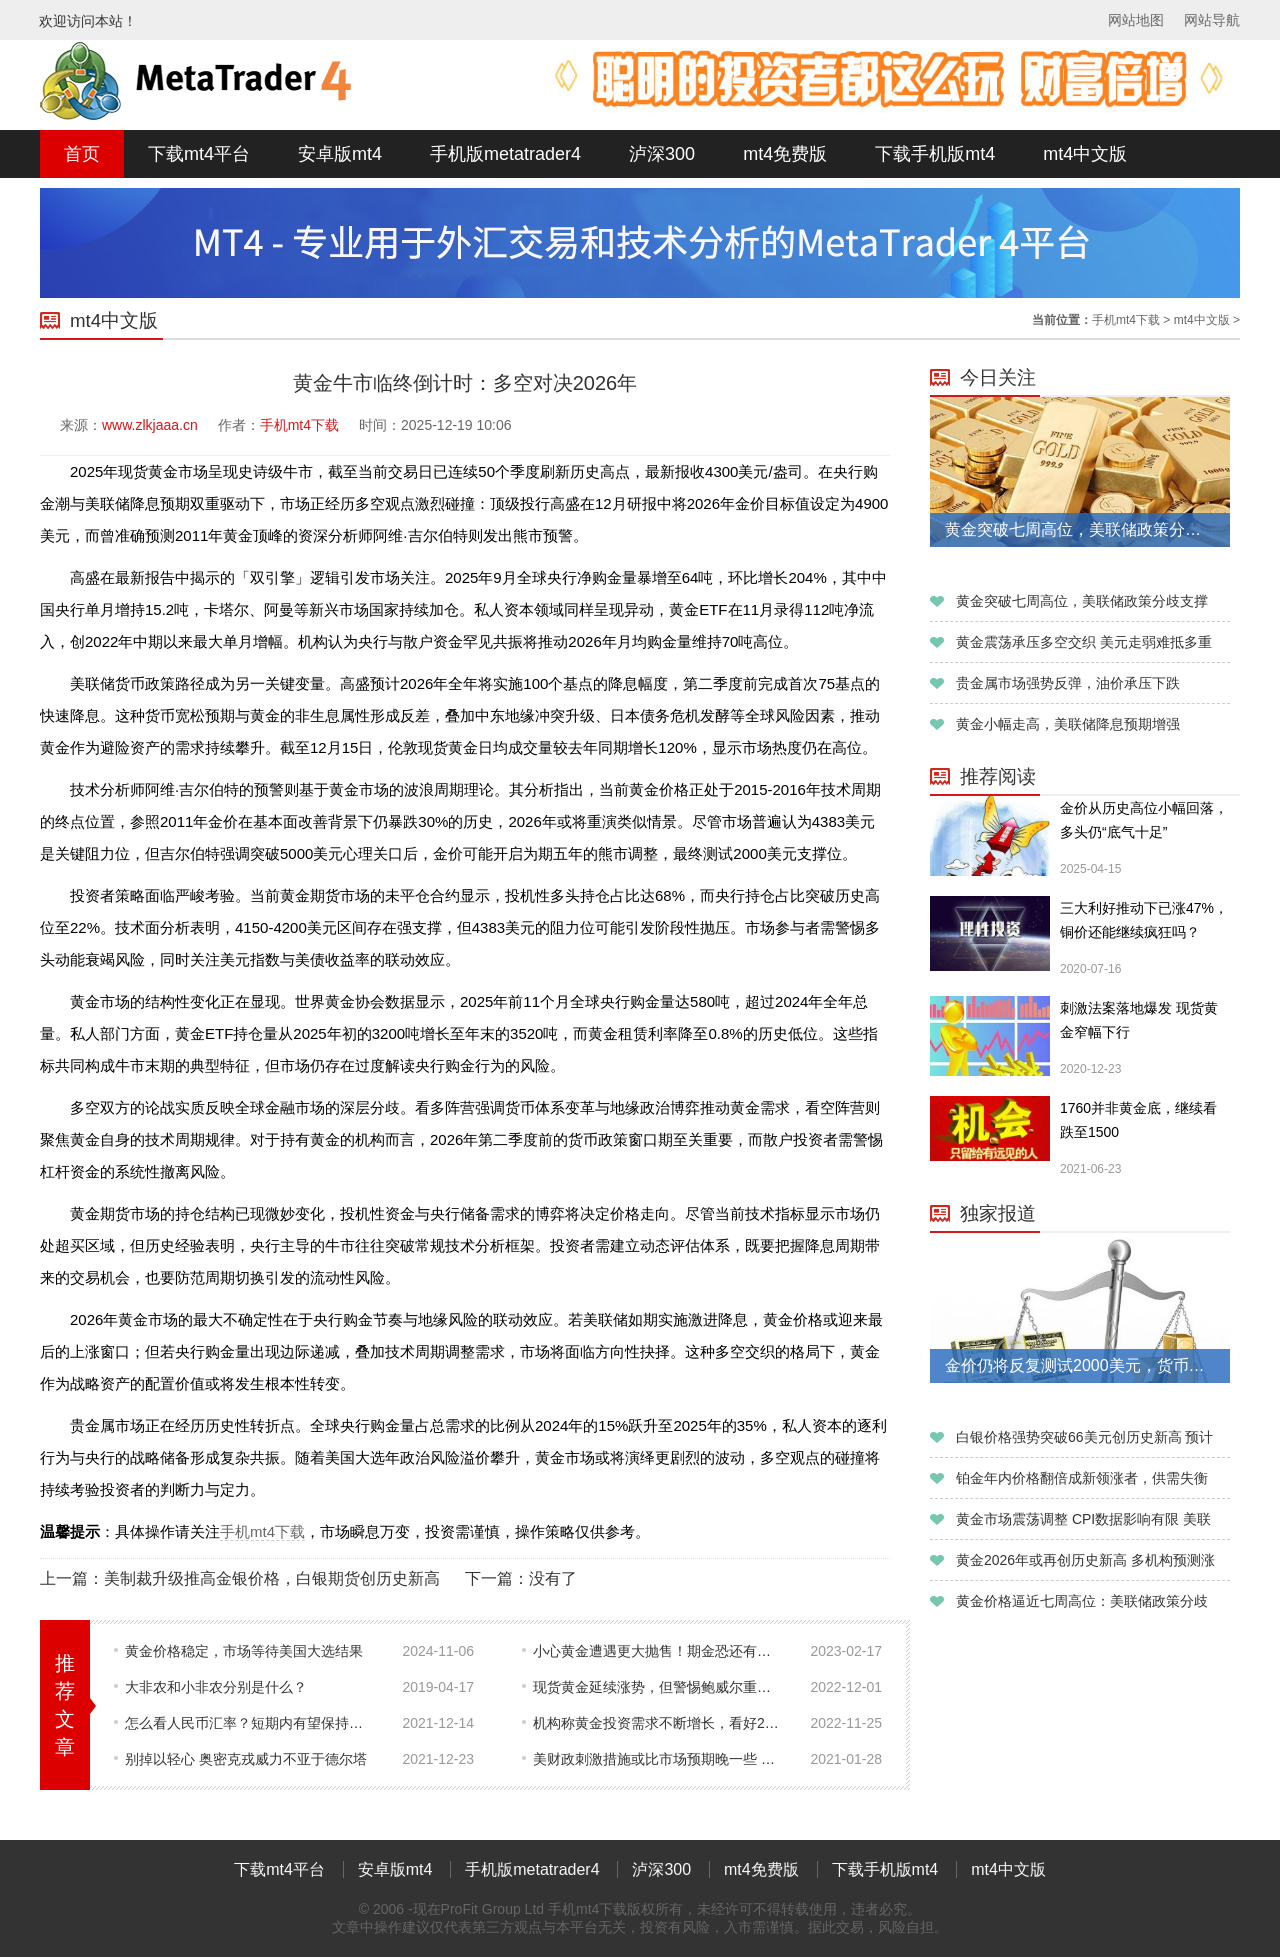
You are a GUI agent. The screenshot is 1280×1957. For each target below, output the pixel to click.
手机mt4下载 (1126, 320)
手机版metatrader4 (505, 154)
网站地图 (1136, 20)
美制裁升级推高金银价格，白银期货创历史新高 (272, 1578)
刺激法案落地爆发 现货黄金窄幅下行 (1139, 1020)
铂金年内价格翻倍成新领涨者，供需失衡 (1082, 1478)
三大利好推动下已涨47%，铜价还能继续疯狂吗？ (1144, 920)
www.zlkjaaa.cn (150, 425)
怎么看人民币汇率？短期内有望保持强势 (250, 1723)
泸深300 (662, 154)
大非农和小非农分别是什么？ (216, 1687)
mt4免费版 (785, 154)
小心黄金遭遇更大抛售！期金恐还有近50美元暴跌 (658, 1651)
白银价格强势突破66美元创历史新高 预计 (1084, 1437)
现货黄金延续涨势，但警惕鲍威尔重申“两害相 (658, 1687)
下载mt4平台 (199, 154)
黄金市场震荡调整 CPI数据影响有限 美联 (1083, 1519)
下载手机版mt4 (935, 154)
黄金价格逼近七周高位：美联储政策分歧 (1082, 1601)
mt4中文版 (1085, 154)
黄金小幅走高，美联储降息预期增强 (1068, 724)
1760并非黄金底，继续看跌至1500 (1138, 1120)
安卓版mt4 (340, 154)
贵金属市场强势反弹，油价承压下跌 (1068, 683)
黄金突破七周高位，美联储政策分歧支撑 (1082, 601)
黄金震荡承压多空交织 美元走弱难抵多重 (1084, 642)
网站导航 (1212, 20)
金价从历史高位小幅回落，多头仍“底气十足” (1144, 820)
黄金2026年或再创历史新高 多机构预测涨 (1085, 1560)
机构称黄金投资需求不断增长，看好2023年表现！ (658, 1723)
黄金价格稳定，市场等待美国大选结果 (244, 1651)
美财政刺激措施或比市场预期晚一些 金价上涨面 (658, 1759)
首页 (82, 154)
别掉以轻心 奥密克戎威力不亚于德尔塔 (246, 1759)
